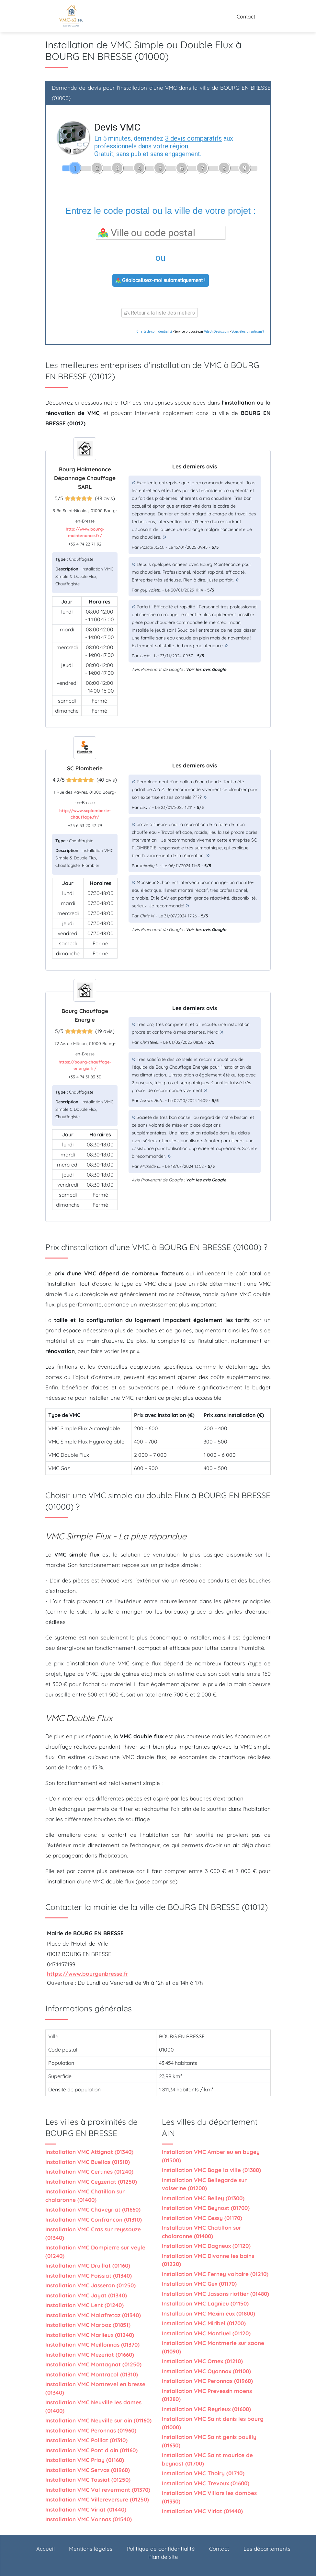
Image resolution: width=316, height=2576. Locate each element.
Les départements (266, 2548)
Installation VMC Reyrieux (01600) (206, 2409)
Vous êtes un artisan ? (247, 331)
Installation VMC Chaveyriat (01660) (93, 2209)
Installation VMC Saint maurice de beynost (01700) (207, 2459)
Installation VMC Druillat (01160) (87, 2265)
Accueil (45, 2548)
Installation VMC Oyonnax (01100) (206, 2371)
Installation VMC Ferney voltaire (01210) (215, 2274)
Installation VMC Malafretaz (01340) (93, 2315)
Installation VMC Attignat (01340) (89, 2151)
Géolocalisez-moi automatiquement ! (161, 280)
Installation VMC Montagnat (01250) (93, 2364)
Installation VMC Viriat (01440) (85, 2509)
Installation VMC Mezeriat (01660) (89, 2354)
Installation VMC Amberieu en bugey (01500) (211, 2156)
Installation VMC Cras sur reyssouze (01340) (93, 2233)
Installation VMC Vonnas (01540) (88, 2519)
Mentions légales (90, 2548)
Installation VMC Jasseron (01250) (90, 2285)
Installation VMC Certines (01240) (89, 2171)
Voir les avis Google (206, 669)
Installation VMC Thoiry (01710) (203, 2473)
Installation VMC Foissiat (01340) (88, 2275)
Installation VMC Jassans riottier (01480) (215, 2293)
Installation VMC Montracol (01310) (91, 2374)
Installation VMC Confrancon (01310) (93, 2219)
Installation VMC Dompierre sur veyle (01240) (95, 2251)
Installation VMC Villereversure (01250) (97, 2499)
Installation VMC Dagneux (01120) (206, 2245)
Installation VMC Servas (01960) (87, 2470)
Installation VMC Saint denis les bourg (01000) (213, 2423)
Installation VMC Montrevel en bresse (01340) (95, 2388)
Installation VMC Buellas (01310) (87, 2161)
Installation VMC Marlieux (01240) (89, 2334)
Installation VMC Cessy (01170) (202, 2217)
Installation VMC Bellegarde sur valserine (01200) (204, 2184)
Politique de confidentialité (161, 2548)
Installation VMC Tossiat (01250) (87, 2479)
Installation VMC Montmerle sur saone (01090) (213, 2347)
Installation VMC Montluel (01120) (206, 2333)
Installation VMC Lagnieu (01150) (205, 2303)
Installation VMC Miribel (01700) (204, 2323)
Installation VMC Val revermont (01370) (97, 2489)
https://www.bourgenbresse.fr (87, 1973)
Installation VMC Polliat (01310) (86, 2440)
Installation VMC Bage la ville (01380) (211, 2170)
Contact (246, 16)
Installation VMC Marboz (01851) (87, 2324)
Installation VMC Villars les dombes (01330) (209, 2497)
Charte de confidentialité (154, 331)
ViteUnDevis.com (216, 331)
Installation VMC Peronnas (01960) (90, 2430)
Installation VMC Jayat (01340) (86, 2295)
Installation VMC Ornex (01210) (202, 2361)
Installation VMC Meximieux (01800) (208, 2313)
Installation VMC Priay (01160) (84, 2459)
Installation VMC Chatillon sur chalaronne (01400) (85, 2195)
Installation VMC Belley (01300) (203, 2198)
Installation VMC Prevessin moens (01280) (207, 2395)
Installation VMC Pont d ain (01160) (91, 2450)
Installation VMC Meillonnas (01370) (92, 2344)
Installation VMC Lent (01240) (84, 2305)
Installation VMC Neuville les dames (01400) (93, 2406)
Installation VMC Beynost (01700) (206, 2207)
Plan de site (163, 2556)
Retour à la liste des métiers (159, 313)
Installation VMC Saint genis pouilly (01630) (209, 2441)
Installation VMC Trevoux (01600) (205, 2483)
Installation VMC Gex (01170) (199, 2283)
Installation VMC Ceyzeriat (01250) (91, 2181)
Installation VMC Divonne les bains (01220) (208, 2260)
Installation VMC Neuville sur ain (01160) (98, 2420)
